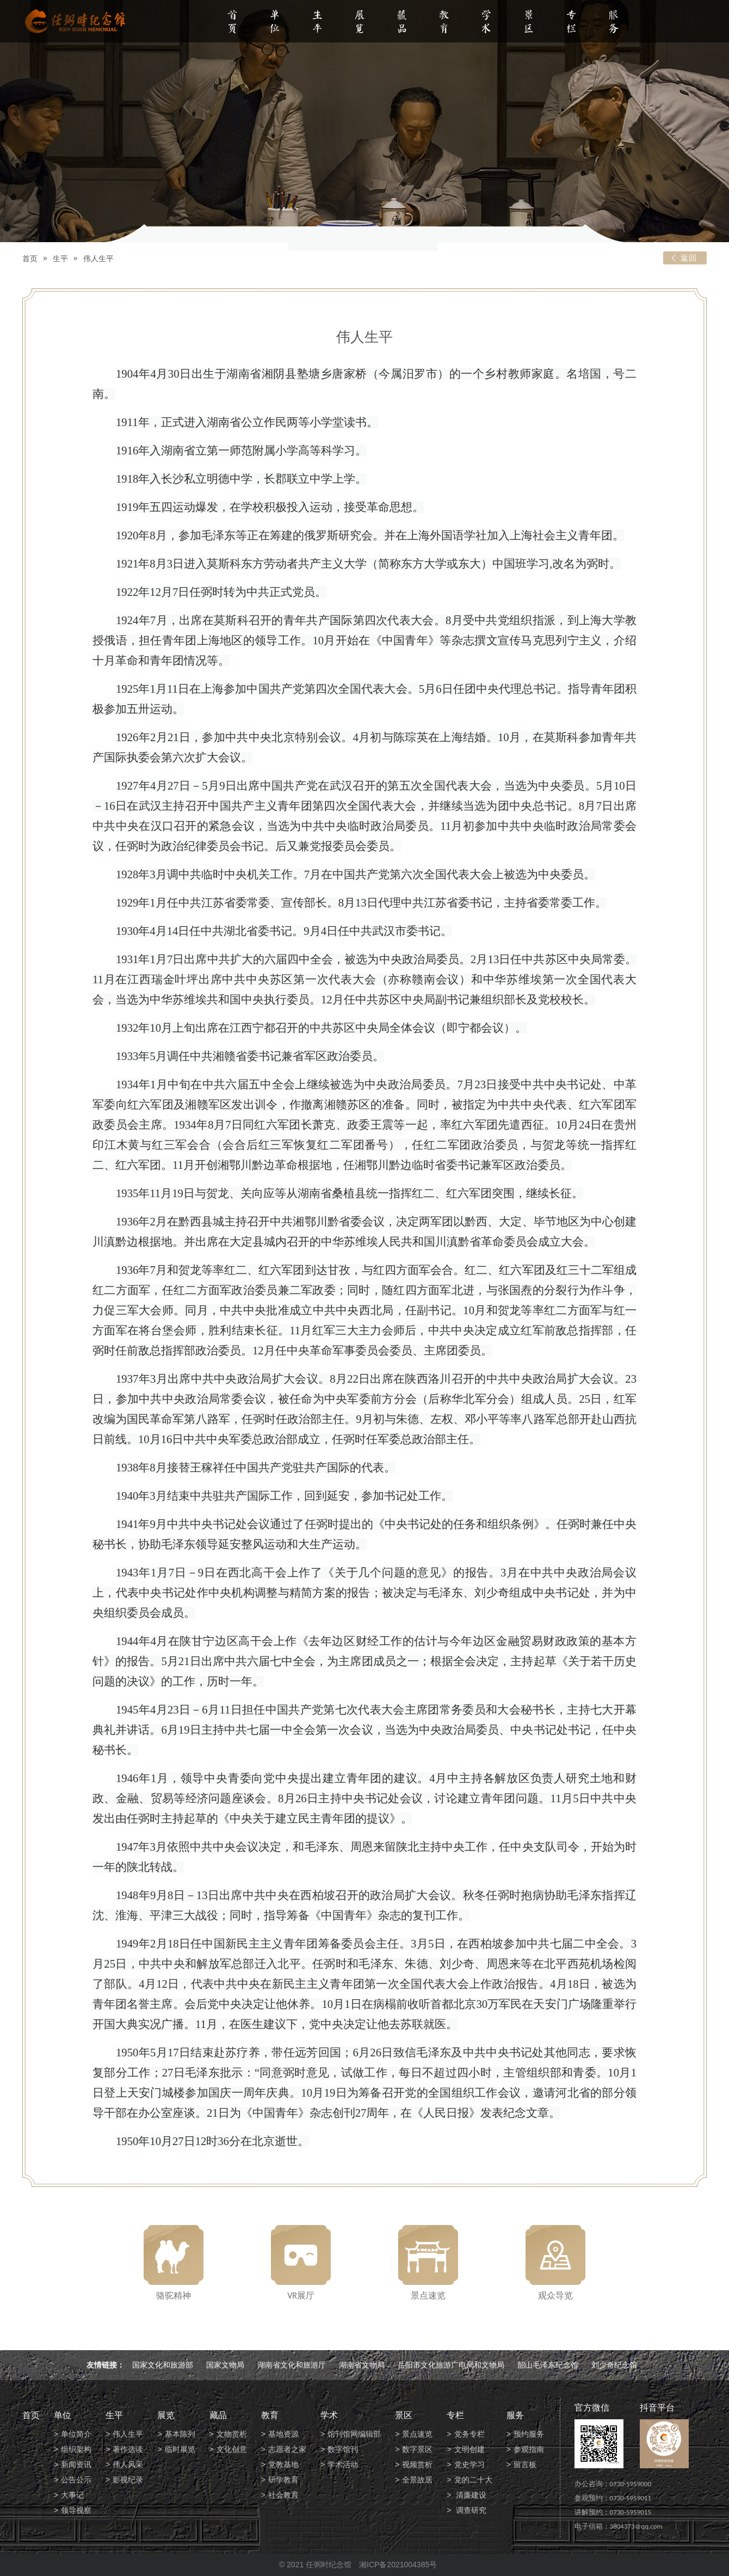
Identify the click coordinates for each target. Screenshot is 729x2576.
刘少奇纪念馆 (614, 2365)
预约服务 (529, 2434)
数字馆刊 (343, 2449)
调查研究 (470, 2510)
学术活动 (343, 2464)
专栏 (571, 22)
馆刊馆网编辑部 (354, 2434)
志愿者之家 (287, 2449)
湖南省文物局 (362, 2365)
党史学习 (469, 2464)
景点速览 (417, 2434)
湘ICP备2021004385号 (398, 2564)
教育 (443, 22)
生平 (317, 22)
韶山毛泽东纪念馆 (547, 2365)
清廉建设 (470, 2495)
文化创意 (232, 2449)
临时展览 (180, 2449)
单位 (274, 22)
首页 (232, 22)
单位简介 (76, 2434)
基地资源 (283, 2434)
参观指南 (529, 2449)
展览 (359, 22)
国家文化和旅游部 (162, 2365)
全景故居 (417, 2479)
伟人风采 (128, 2464)
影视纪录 (128, 2479)
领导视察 (76, 2510)
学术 (486, 22)
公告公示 (76, 2479)
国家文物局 (225, 2365)
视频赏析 (417, 2464)
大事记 (72, 2495)
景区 (528, 22)
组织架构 (76, 2449)
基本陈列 (180, 2434)
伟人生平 (98, 258)
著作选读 (128, 2449)
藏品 (402, 22)
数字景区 (417, 2449)
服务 (613, 22)
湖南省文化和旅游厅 (291, 2365)
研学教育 (283, 2479)
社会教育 (283, 2495)
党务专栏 (469, 2434)
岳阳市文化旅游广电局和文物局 (451, 2365)
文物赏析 (232, 2434)
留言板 (525, 2464)
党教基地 (283, 2464)
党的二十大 (473, 2479)
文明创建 (469, 2449)
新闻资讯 (76, 2464)
